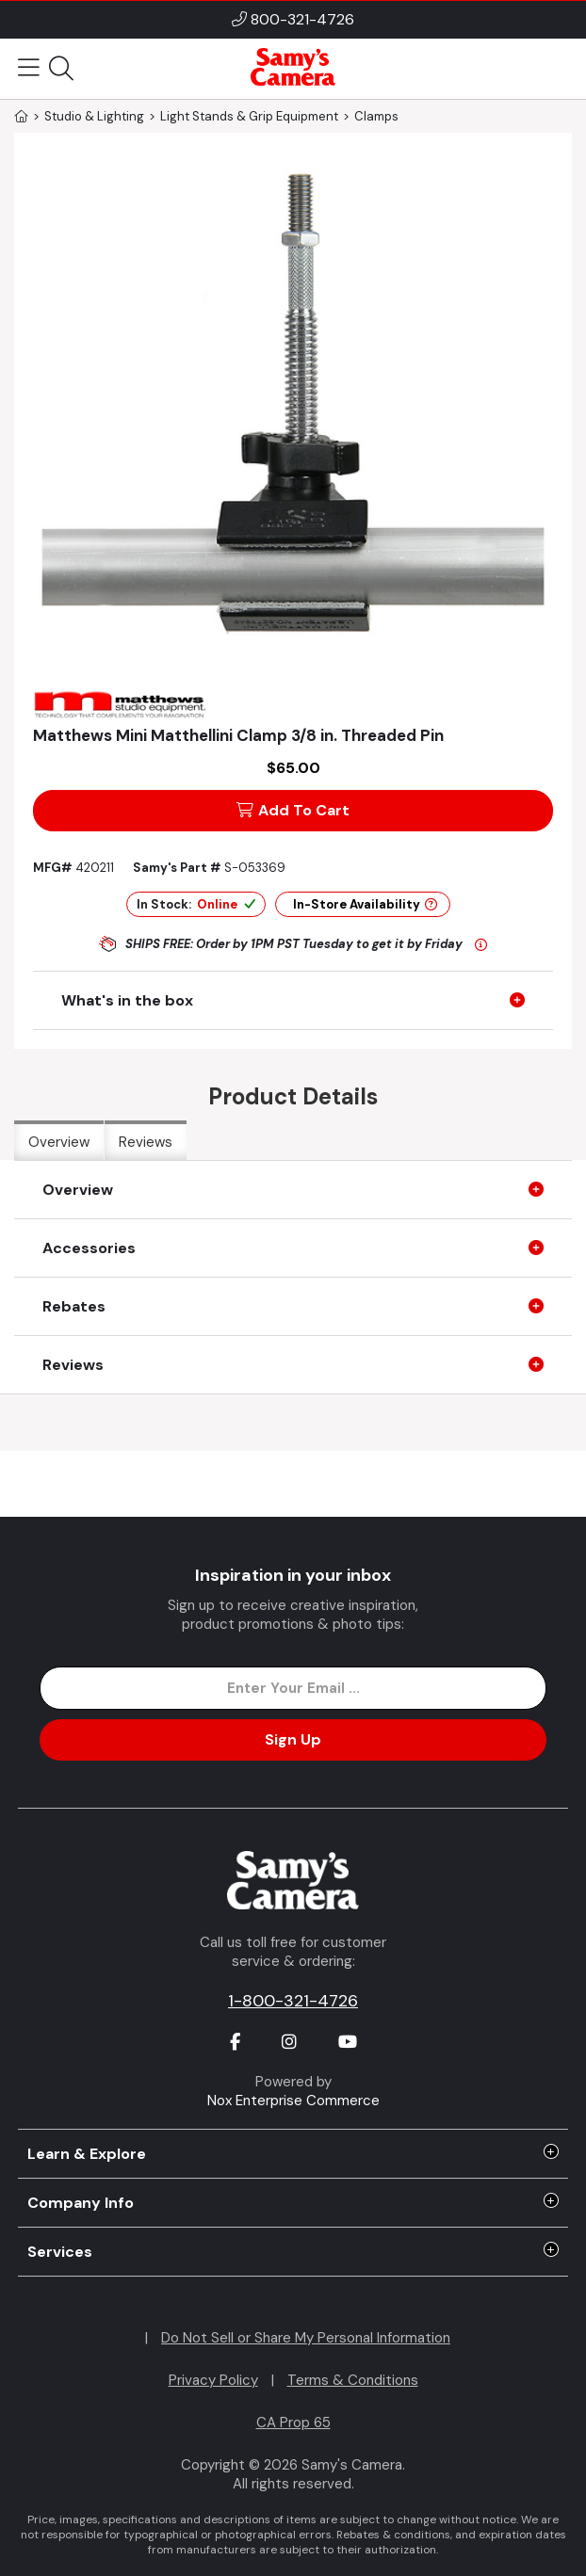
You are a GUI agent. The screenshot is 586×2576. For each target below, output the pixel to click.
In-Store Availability (365, 904)
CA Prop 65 (293, 2422)
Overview (59, 1142)
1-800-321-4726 (293, 2000)
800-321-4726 (302, 19)
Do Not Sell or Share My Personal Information (305, 2337)
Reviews (145, 1142)
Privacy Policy (213, 2380)
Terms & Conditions (352, 2380)
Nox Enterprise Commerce (293, 2100)
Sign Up (293, 1739)
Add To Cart (293, 810)
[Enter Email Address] (293, 1688)
